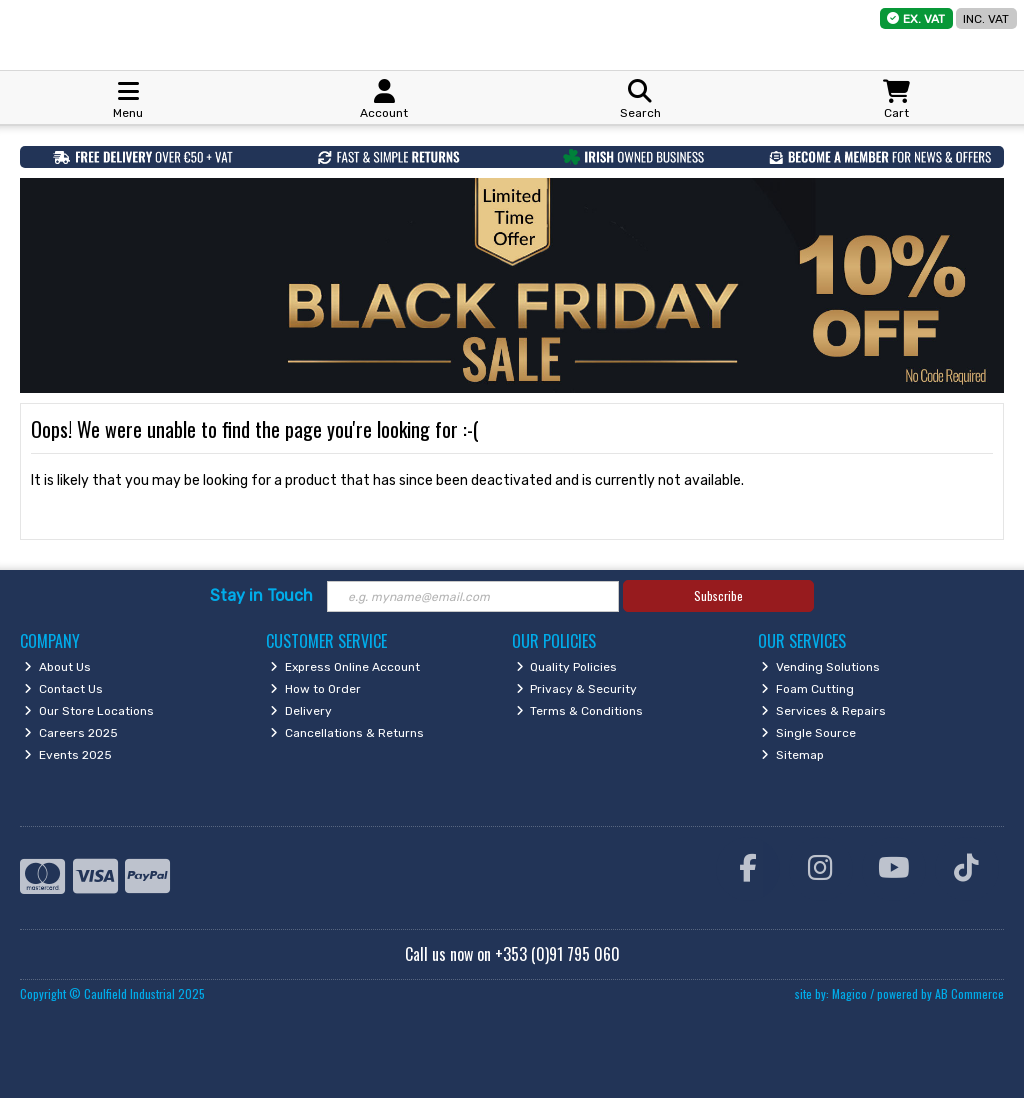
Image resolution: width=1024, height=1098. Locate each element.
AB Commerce (969, 993)
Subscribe (718, 595)
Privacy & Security (577, 689)
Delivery (301, 711)
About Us (57, 667)
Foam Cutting (807, 689)
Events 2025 (68, 755)
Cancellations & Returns (347, 733)
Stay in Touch (261, 595)
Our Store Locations (89, 711)
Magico (849, 993)
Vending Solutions (820, 667)
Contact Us (63, 689)
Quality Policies (567, 667)
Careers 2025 (71, 733)
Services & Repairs (823, 711)
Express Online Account (345, 667)
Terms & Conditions (580, 711)
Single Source (808, 733)
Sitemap (792, 755)
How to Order (315, 689)
